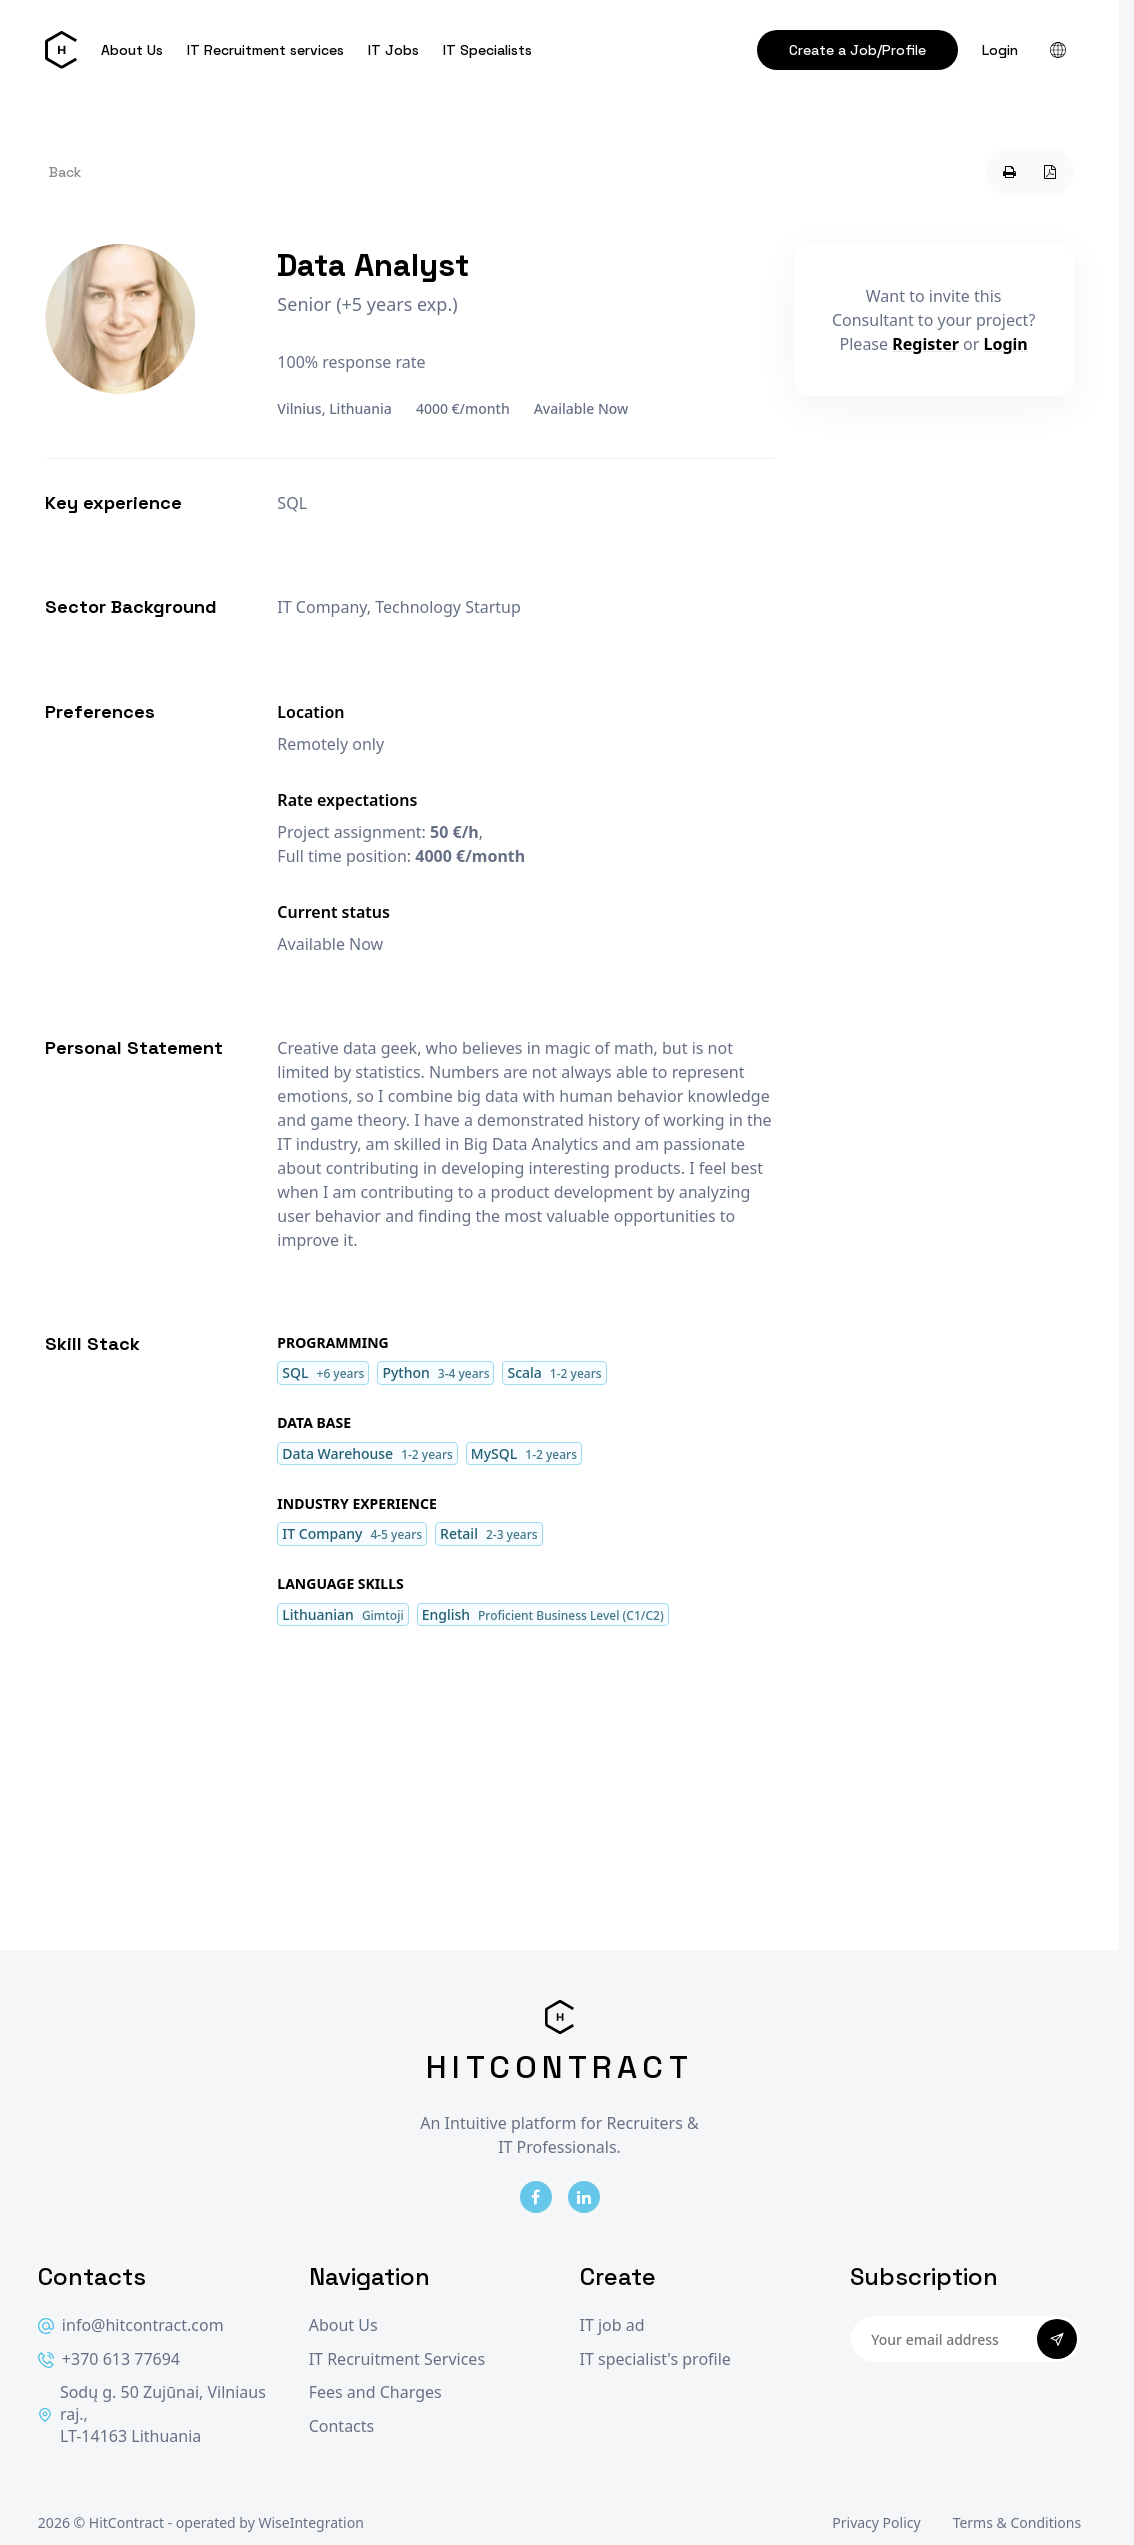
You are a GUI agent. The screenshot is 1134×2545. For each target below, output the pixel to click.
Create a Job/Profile (857, 50)
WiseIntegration (310, 2522)
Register (925, 344)
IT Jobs (393, 50)
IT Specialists (487, 50)
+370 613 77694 (109, 2359)
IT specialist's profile (655, 2359)
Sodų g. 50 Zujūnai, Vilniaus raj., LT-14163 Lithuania (152, 2414)
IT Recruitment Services (397, 2359)
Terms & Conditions (1017, 2522)
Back (65, 172)
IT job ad (612, 2325)
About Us (132, 50)
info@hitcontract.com (131, 2325)
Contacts (342, 2426)
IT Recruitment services (265, 50)
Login (1000, 50)
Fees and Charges (375, 2392)
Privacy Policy (876, 2522)
